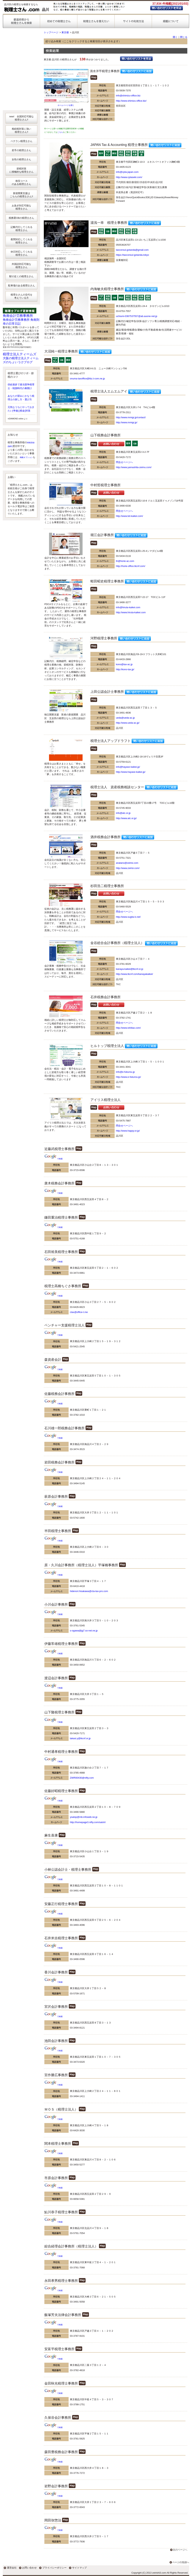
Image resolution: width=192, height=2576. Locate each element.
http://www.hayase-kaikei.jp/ (130, 772)
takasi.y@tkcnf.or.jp (80, 1738)
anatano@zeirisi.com (127, 862)
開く (175, 37)
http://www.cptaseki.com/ (129, 177)
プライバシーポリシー (54, 2567)
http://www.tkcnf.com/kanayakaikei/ (134, 974)
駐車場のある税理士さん (21, 285)
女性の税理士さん (21, 159)
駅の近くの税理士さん (21, 276)
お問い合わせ (29, 2567)
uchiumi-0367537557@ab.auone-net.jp (136, 316)
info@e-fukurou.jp (125, 1071)
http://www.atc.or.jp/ (126, 818)
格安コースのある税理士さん (21, 182)
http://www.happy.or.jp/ (128, 1130)
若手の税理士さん (21, 150)
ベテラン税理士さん (21, 141)
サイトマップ (79, 2567)
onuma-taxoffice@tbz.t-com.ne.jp (87, 378)
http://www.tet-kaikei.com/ (129, 516)
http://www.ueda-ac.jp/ (127, 722)
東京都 (65, 32)
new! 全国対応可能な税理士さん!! (21, 118)
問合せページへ (124, 462)
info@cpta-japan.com (127, 172)
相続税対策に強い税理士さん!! (21, 130)
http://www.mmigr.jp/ (126, 422)
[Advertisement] (21, 50)
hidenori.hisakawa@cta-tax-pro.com (89, 1591)
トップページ (51, 32)
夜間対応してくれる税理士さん (21, 241)
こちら (60, 132)
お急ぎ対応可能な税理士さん (21, 207)
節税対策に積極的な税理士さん (21, 170)
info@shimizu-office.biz (128, 95)
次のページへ (180, 2549)
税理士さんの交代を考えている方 (21, 296)
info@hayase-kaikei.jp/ (128, 766)
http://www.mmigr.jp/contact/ (131, 417)
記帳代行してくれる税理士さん (21, 229)
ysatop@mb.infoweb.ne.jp (83, 1817)
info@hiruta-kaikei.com (128, 607)
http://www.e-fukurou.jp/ (128, 1077)
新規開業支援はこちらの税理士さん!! (21, 195)
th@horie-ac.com (125, 561)
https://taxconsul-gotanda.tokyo (132, 254)
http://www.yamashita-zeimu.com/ (134, 467)
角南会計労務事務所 (18, 316)
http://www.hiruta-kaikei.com (131, 612)
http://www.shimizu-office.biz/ (131, 100)
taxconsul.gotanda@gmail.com (132, 249)
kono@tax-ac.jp (124, 664)
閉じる (183, 37)
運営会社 (12, 2567)
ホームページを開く (66, 105)
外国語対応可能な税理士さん (21, 266)
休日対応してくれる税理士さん (21, 253)
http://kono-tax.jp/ (125, 669)
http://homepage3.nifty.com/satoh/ (88, 1822)
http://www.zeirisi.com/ (128, 868)
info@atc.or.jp (123, 813)
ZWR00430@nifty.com (82, 1777)
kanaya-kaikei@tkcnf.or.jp (129, 969)
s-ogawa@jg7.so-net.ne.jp (84, 1630)
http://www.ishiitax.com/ (128, 1027)
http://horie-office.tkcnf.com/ (130, 566)
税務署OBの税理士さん (21, 217)
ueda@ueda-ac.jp (125, 717)
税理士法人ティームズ (19, 354)
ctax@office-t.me (79, 1312)
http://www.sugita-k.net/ (128, 916)
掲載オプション (26, 457)
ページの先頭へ (180, 2562)
